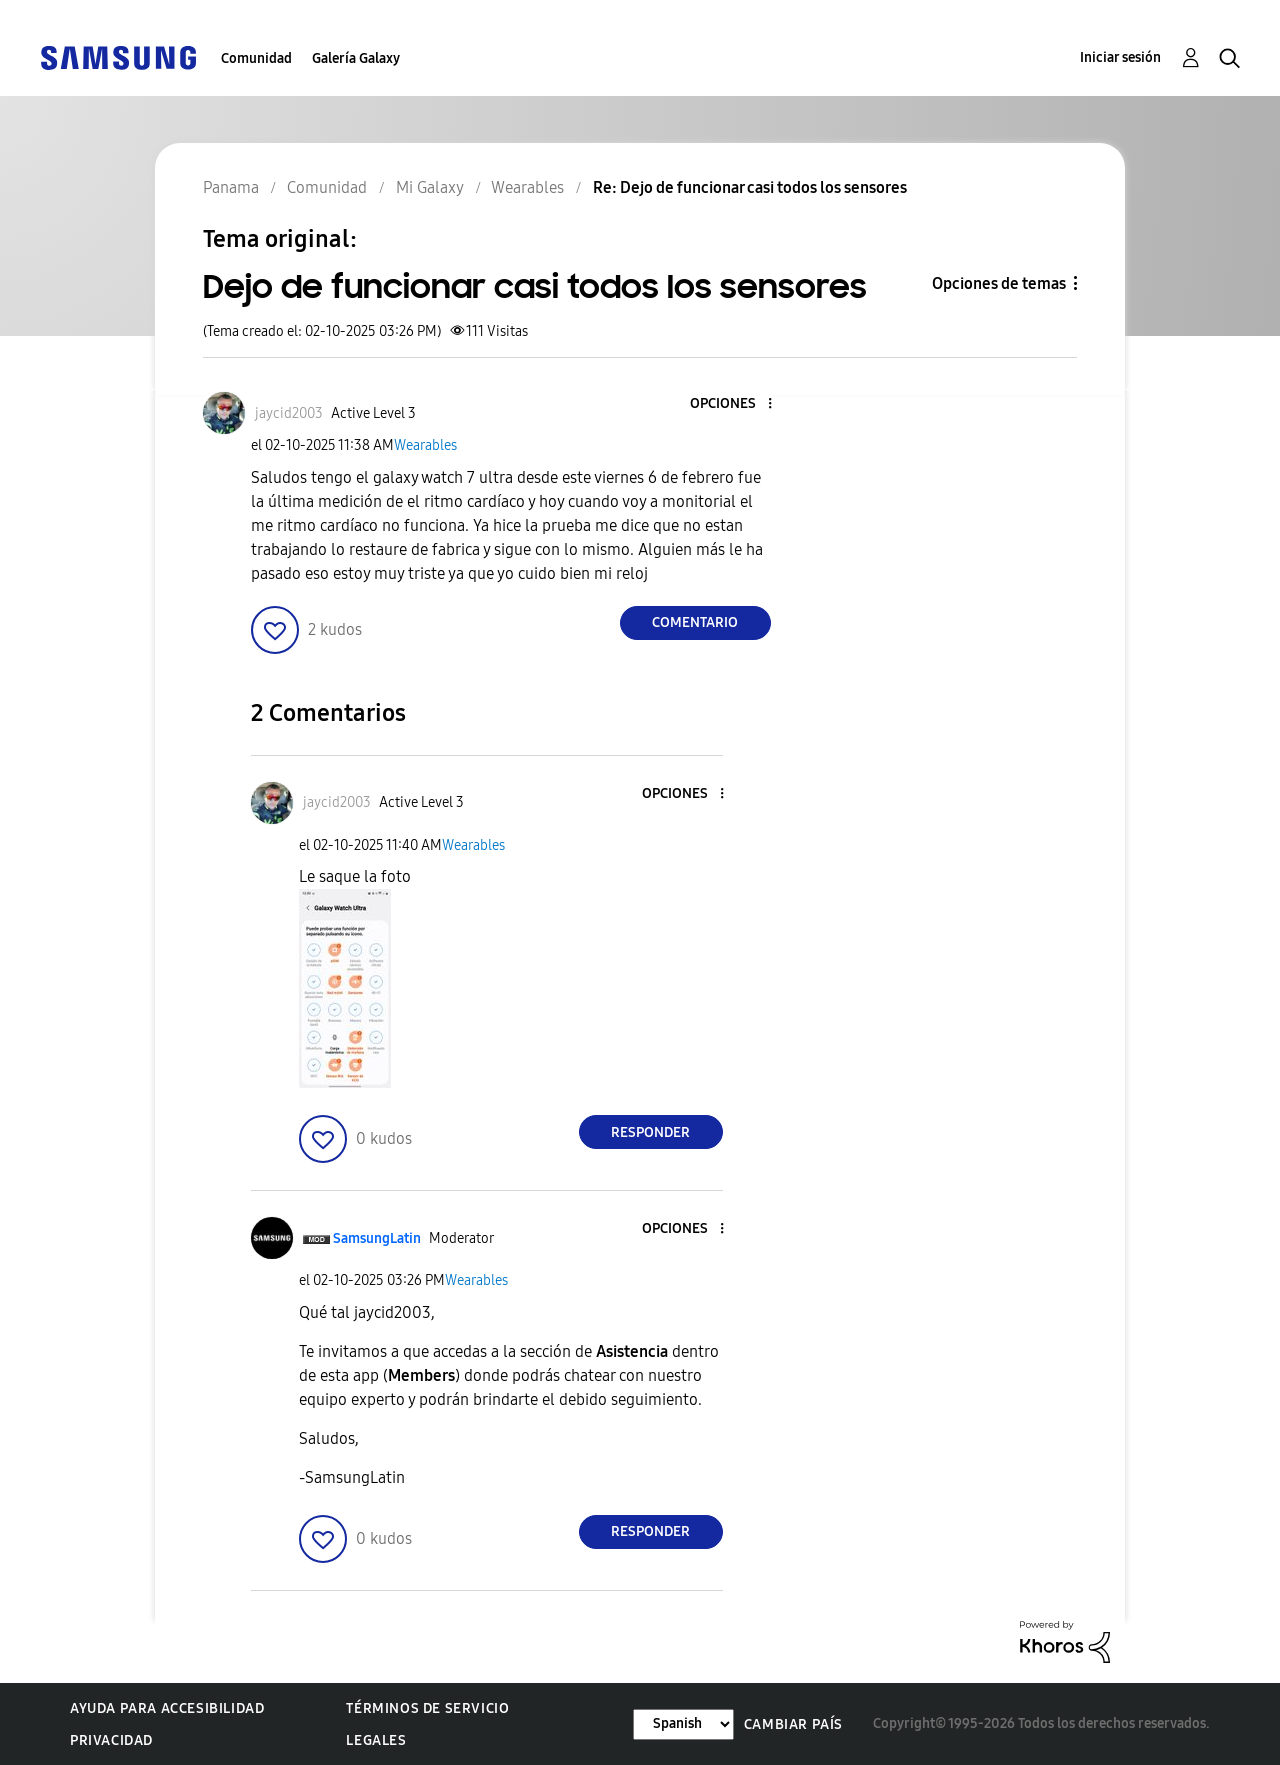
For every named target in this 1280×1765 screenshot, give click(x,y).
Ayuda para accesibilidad (167, 1708)
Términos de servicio (427, 1708)
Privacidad (111, 1740)
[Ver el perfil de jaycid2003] (289, 413)
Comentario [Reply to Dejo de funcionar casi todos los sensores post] (695, 622)
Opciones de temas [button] (999, 283)
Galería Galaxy (356, 58)
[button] (736, 404)
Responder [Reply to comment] (650, 1132)
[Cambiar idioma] (683, 1724)
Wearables (425, 445)
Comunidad (256, 58)
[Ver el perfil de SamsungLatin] (377, 1238)
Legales (376, 1740)
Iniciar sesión (1120, 57)
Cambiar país (793, 1724)
